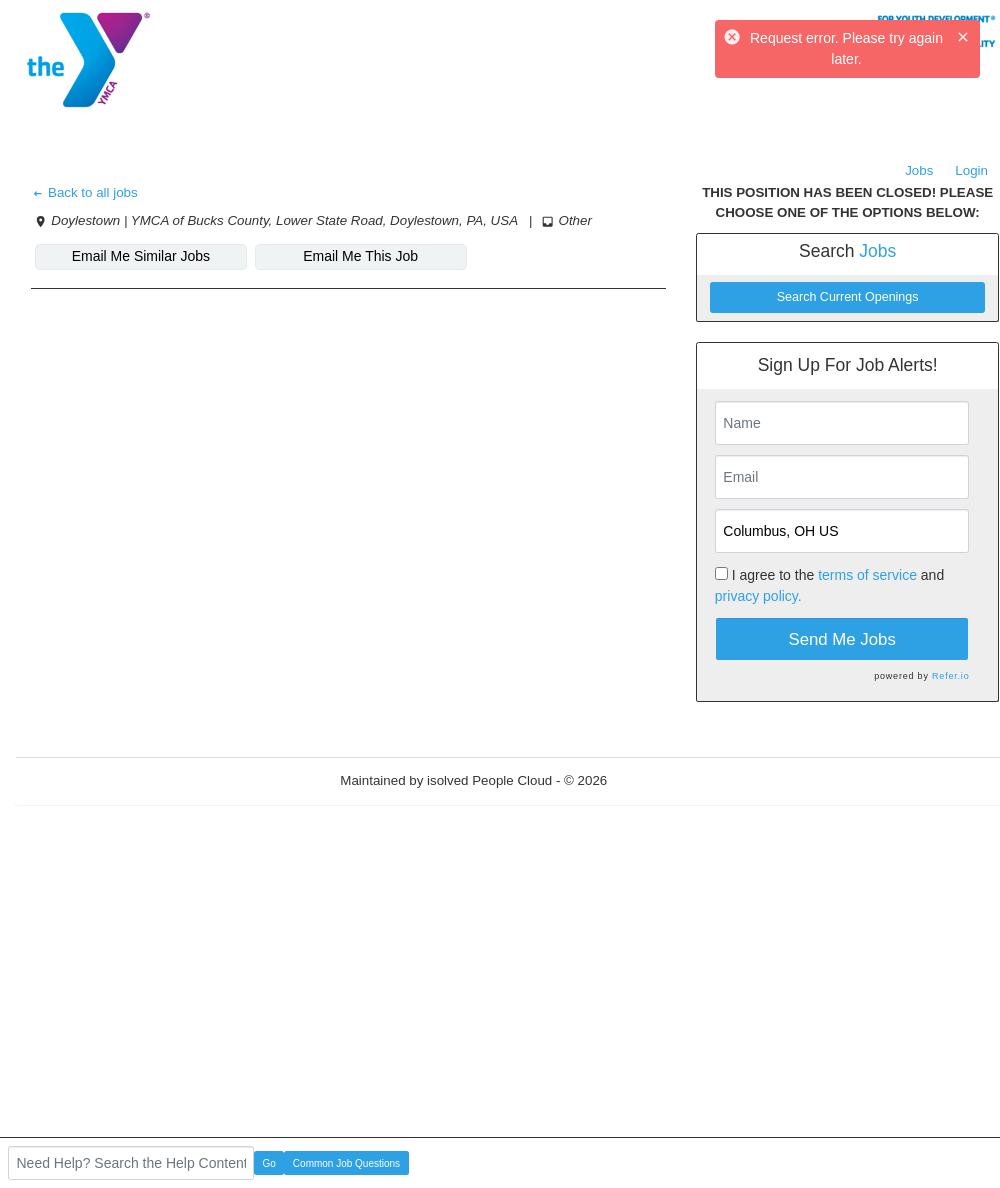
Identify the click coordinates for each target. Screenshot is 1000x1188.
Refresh (666, 780)
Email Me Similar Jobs (141, 256)
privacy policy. (758, 596)
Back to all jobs (84, 192)
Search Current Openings (848, 297)
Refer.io (950, 676)
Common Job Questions (346, 1163)
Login (971, 170)
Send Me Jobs (842, 639)
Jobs (919, 170)
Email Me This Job (360, 256)
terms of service (867, 575)
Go (269, 1163)
